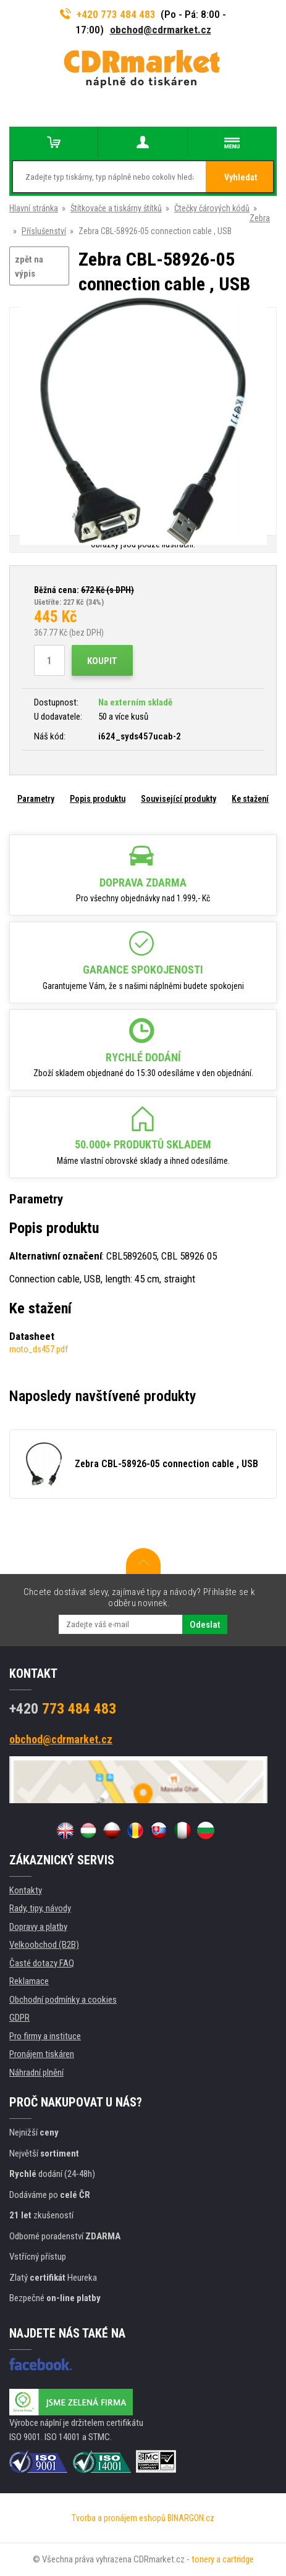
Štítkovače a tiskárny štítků (116, 208)
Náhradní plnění (36, 2072)
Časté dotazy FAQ (41, 1963)
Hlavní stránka (33, 208)
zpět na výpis (29, 266)
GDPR (19, 2017)
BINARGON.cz (190, 2518)
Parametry (35, 799)
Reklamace (29, 1981)
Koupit (102, 661)
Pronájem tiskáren (41, 2054)
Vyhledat (240, 177)
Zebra (260, 218)
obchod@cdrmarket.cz (160, 29)
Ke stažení (250, 799)
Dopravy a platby (38, 1926)
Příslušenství (44, 231)
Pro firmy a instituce (45, 2036)
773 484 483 (62, 1708)
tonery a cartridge (222, 2559)
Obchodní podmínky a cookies (63, 1999)
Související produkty (178, 799)
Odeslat (205, 1624)
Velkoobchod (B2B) (44, 1944)
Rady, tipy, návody (40, 1908)
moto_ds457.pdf (38, 1349)
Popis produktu (97, 799)
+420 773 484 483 (108, 14)
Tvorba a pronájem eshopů (119, 2518)
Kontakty (25, 1890)
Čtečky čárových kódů (212, 208)
